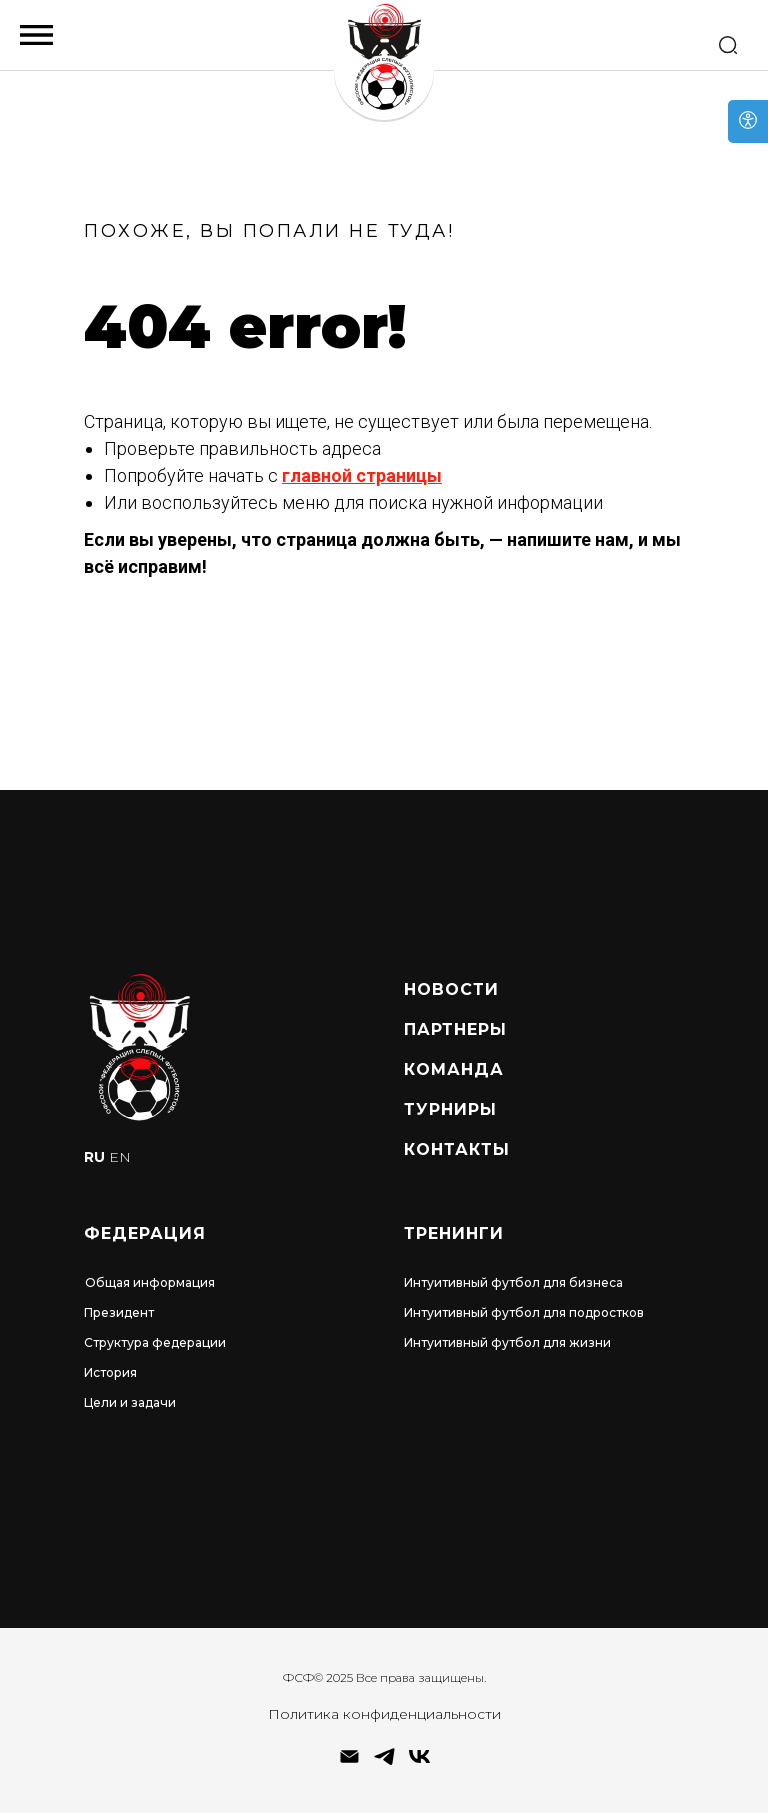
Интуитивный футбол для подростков (524, 1312)
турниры (450, 1109)
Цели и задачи (130, 1402)
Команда (454, 1069)
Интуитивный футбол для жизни (507, 1342)
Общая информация (150, 1282)
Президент (119, 1312)
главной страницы (362, 475)
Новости (451, 989)
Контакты (457, 1149)
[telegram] (384, 1763)
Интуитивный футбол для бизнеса (513, 1282)
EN (120, 1157)
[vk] (419, 1763)
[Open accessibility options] (748, 121)
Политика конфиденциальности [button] (384, 1714)
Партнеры (455, 1029)
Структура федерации (155, 1342)
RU (94, 1157)
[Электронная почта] (349, 1763)
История (110, 1372)
